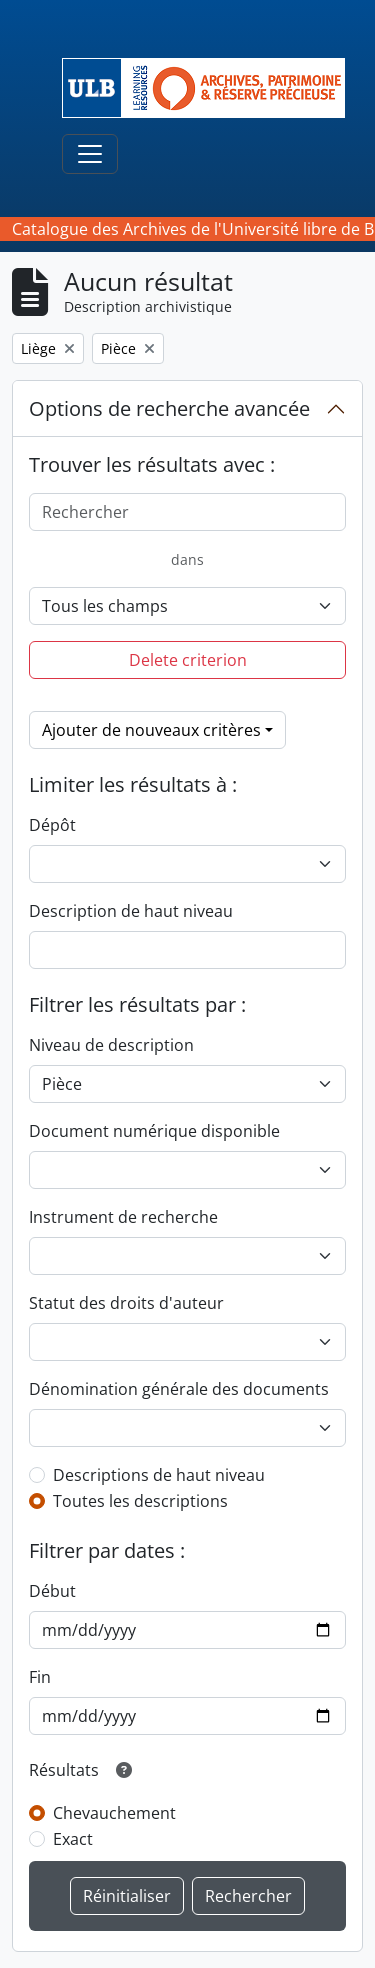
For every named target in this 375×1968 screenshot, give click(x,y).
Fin (40, 1677)
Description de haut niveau (131, 911)
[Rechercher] (187, 512)
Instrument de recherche (123, 1217)
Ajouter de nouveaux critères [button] (151, 730)
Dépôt (52, 825)
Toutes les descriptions (140, 1501)
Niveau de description (111, 1045)
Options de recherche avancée (169, 408)
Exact (73, 1839)
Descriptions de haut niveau (159, 1475)
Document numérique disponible (154, 1131)
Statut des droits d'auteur (126, 1303)
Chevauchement (114, 1813)
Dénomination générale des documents (179, 1389)
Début (52, 1591)
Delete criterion (188, 660)
